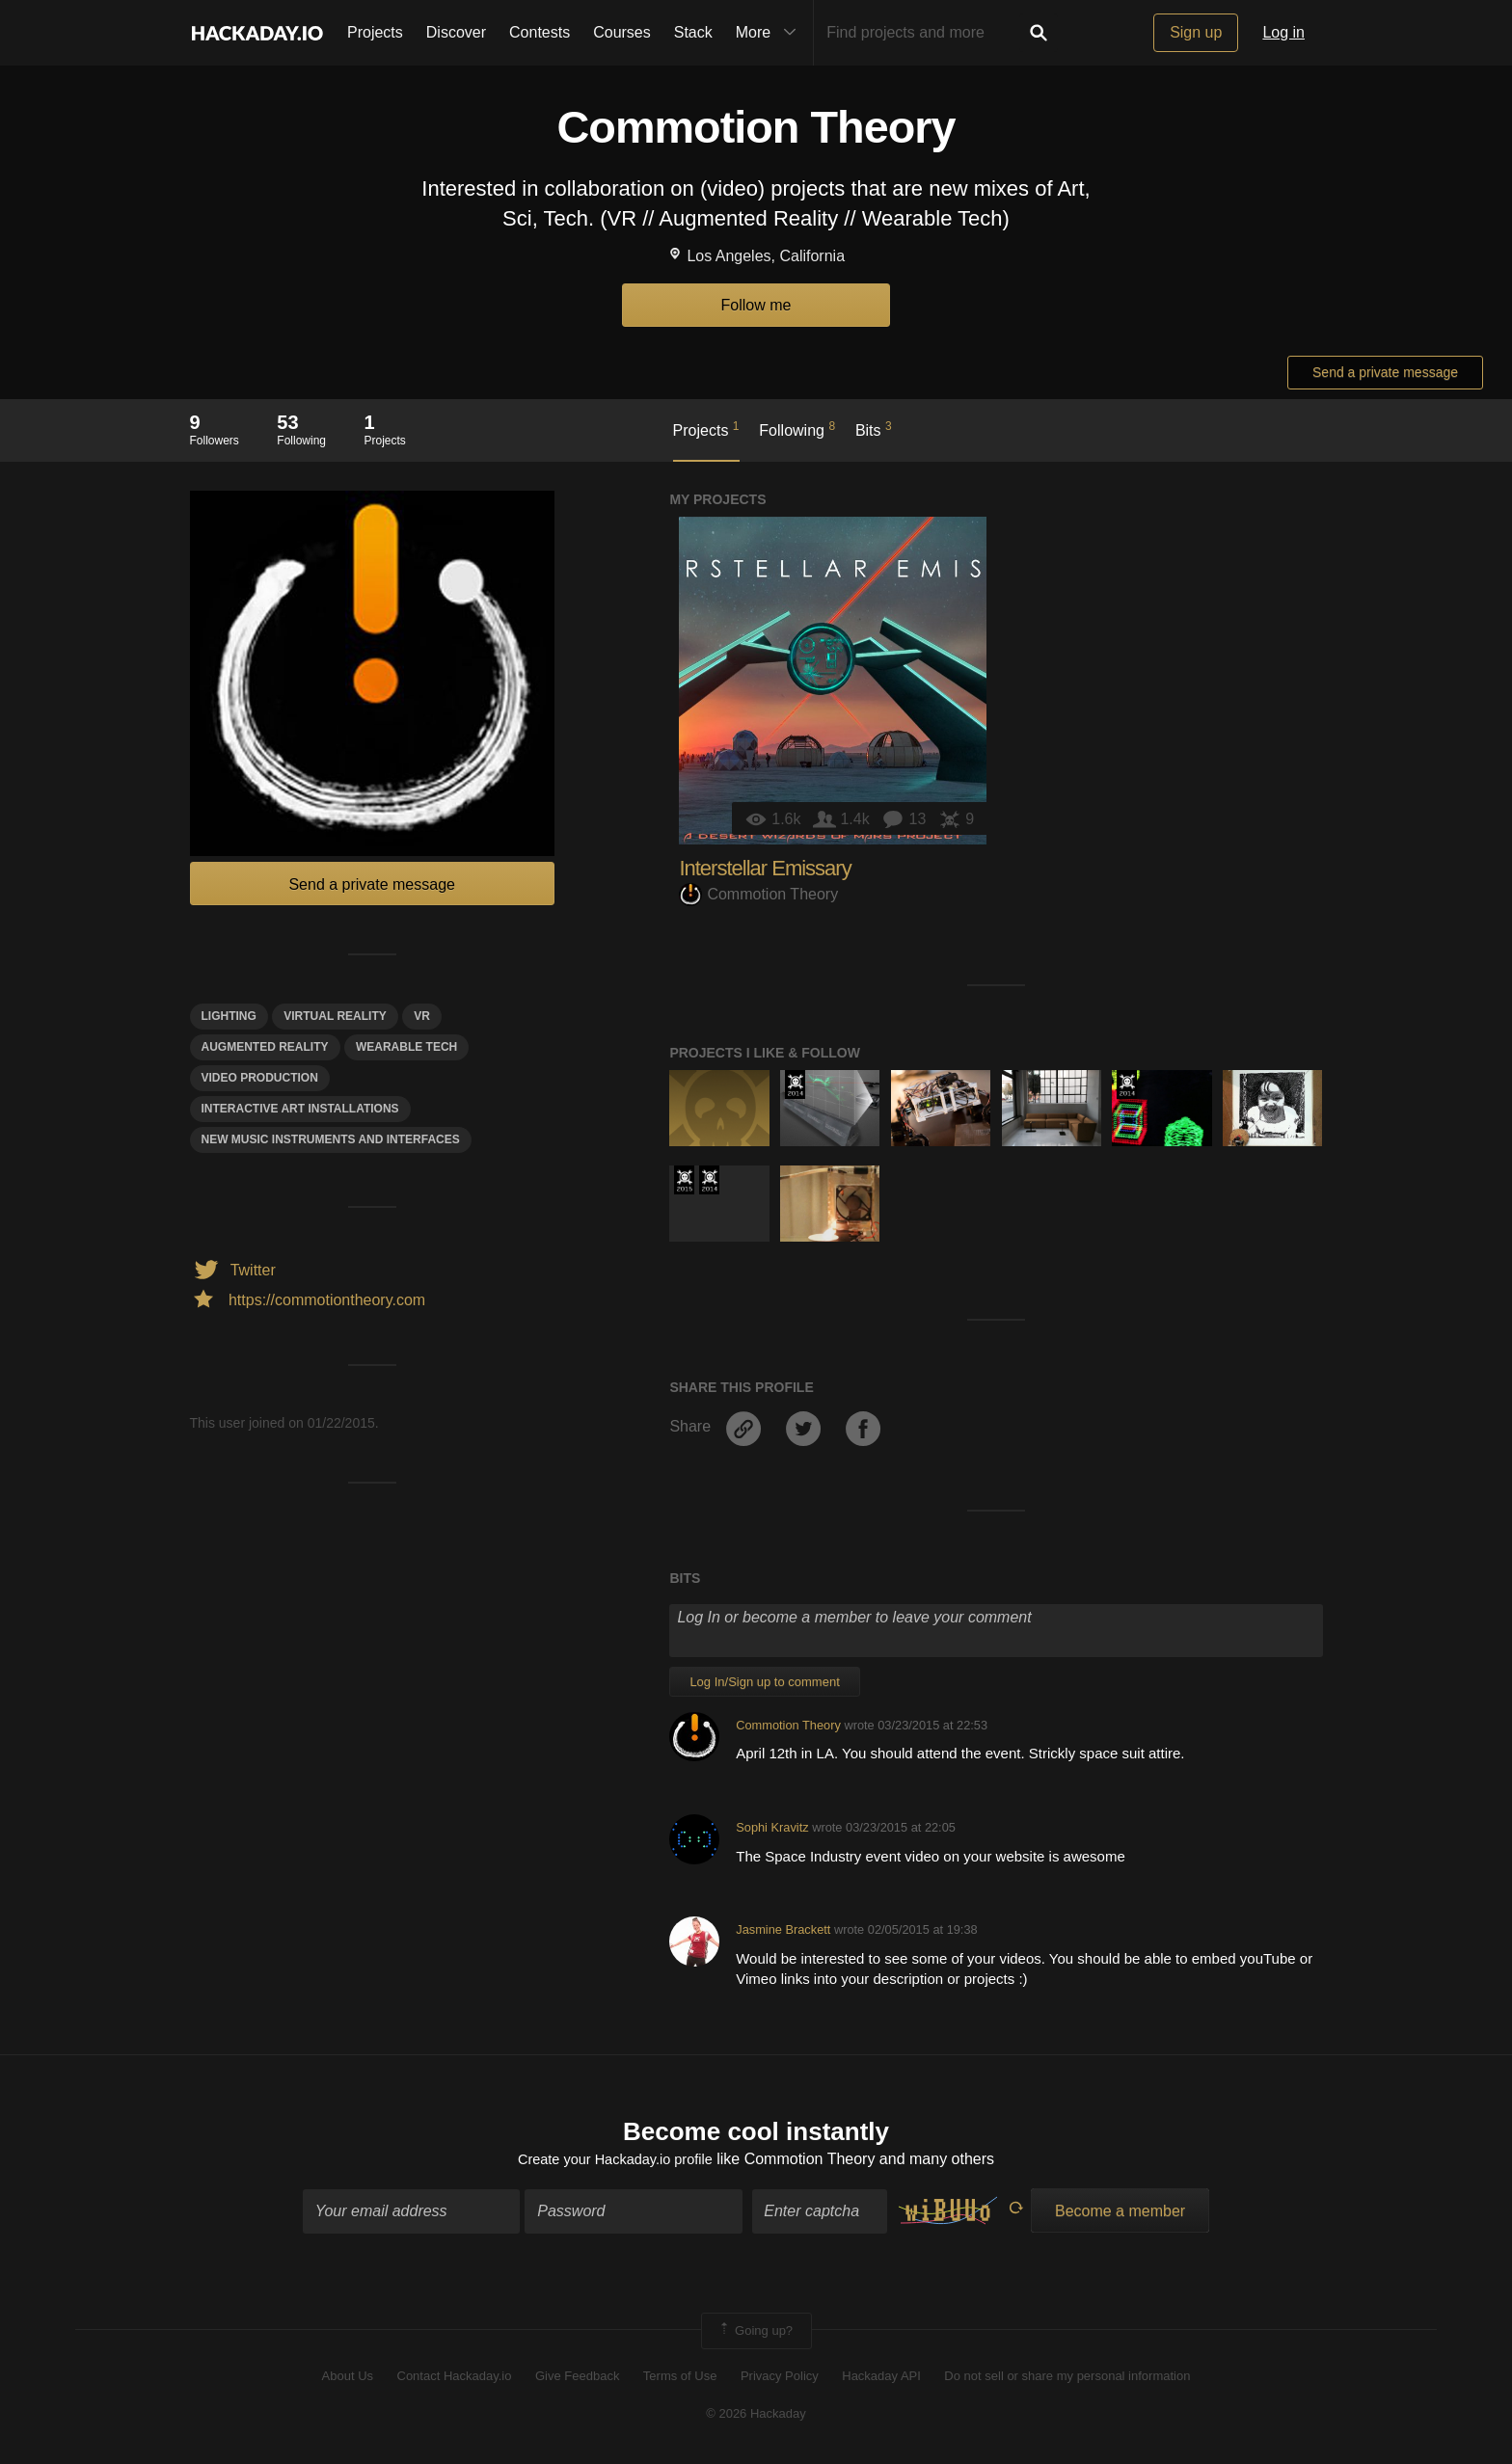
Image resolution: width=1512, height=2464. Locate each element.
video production (260, 1078)
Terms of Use (680, 2379)
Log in (1283, 32)
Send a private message (1385, 372)
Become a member (1120, 2214)
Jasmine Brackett (783, 1929)
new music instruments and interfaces (331, 1139)
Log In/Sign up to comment (764, 1681)
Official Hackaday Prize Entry (795, 1084)
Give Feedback (577, 2379)
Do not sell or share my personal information (1067, 2379)
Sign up (1196, 32)
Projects (375, 32)
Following (797, 429)
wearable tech (406, 1047)
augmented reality (265, 1047)
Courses (622, 32)
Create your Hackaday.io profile (614, 2163)
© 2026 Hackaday (756, 2416)
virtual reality (335, 1016)
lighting (229, 1016)
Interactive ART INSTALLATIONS (300, 1108)
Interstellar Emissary (764, 868)
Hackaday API (881, 2379)
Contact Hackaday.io (454, 2379)
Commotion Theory (758, 894)
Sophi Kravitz (772, 1827)
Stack (693, 32)
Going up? (755, 2333)
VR (422, 1016)
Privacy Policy (780, 2379)
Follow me (756, 305)
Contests (539, 32)
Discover (456, 32)
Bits (873, 429)
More (770, 32)
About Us (347, 2379)
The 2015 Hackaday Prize (684, 1179)
